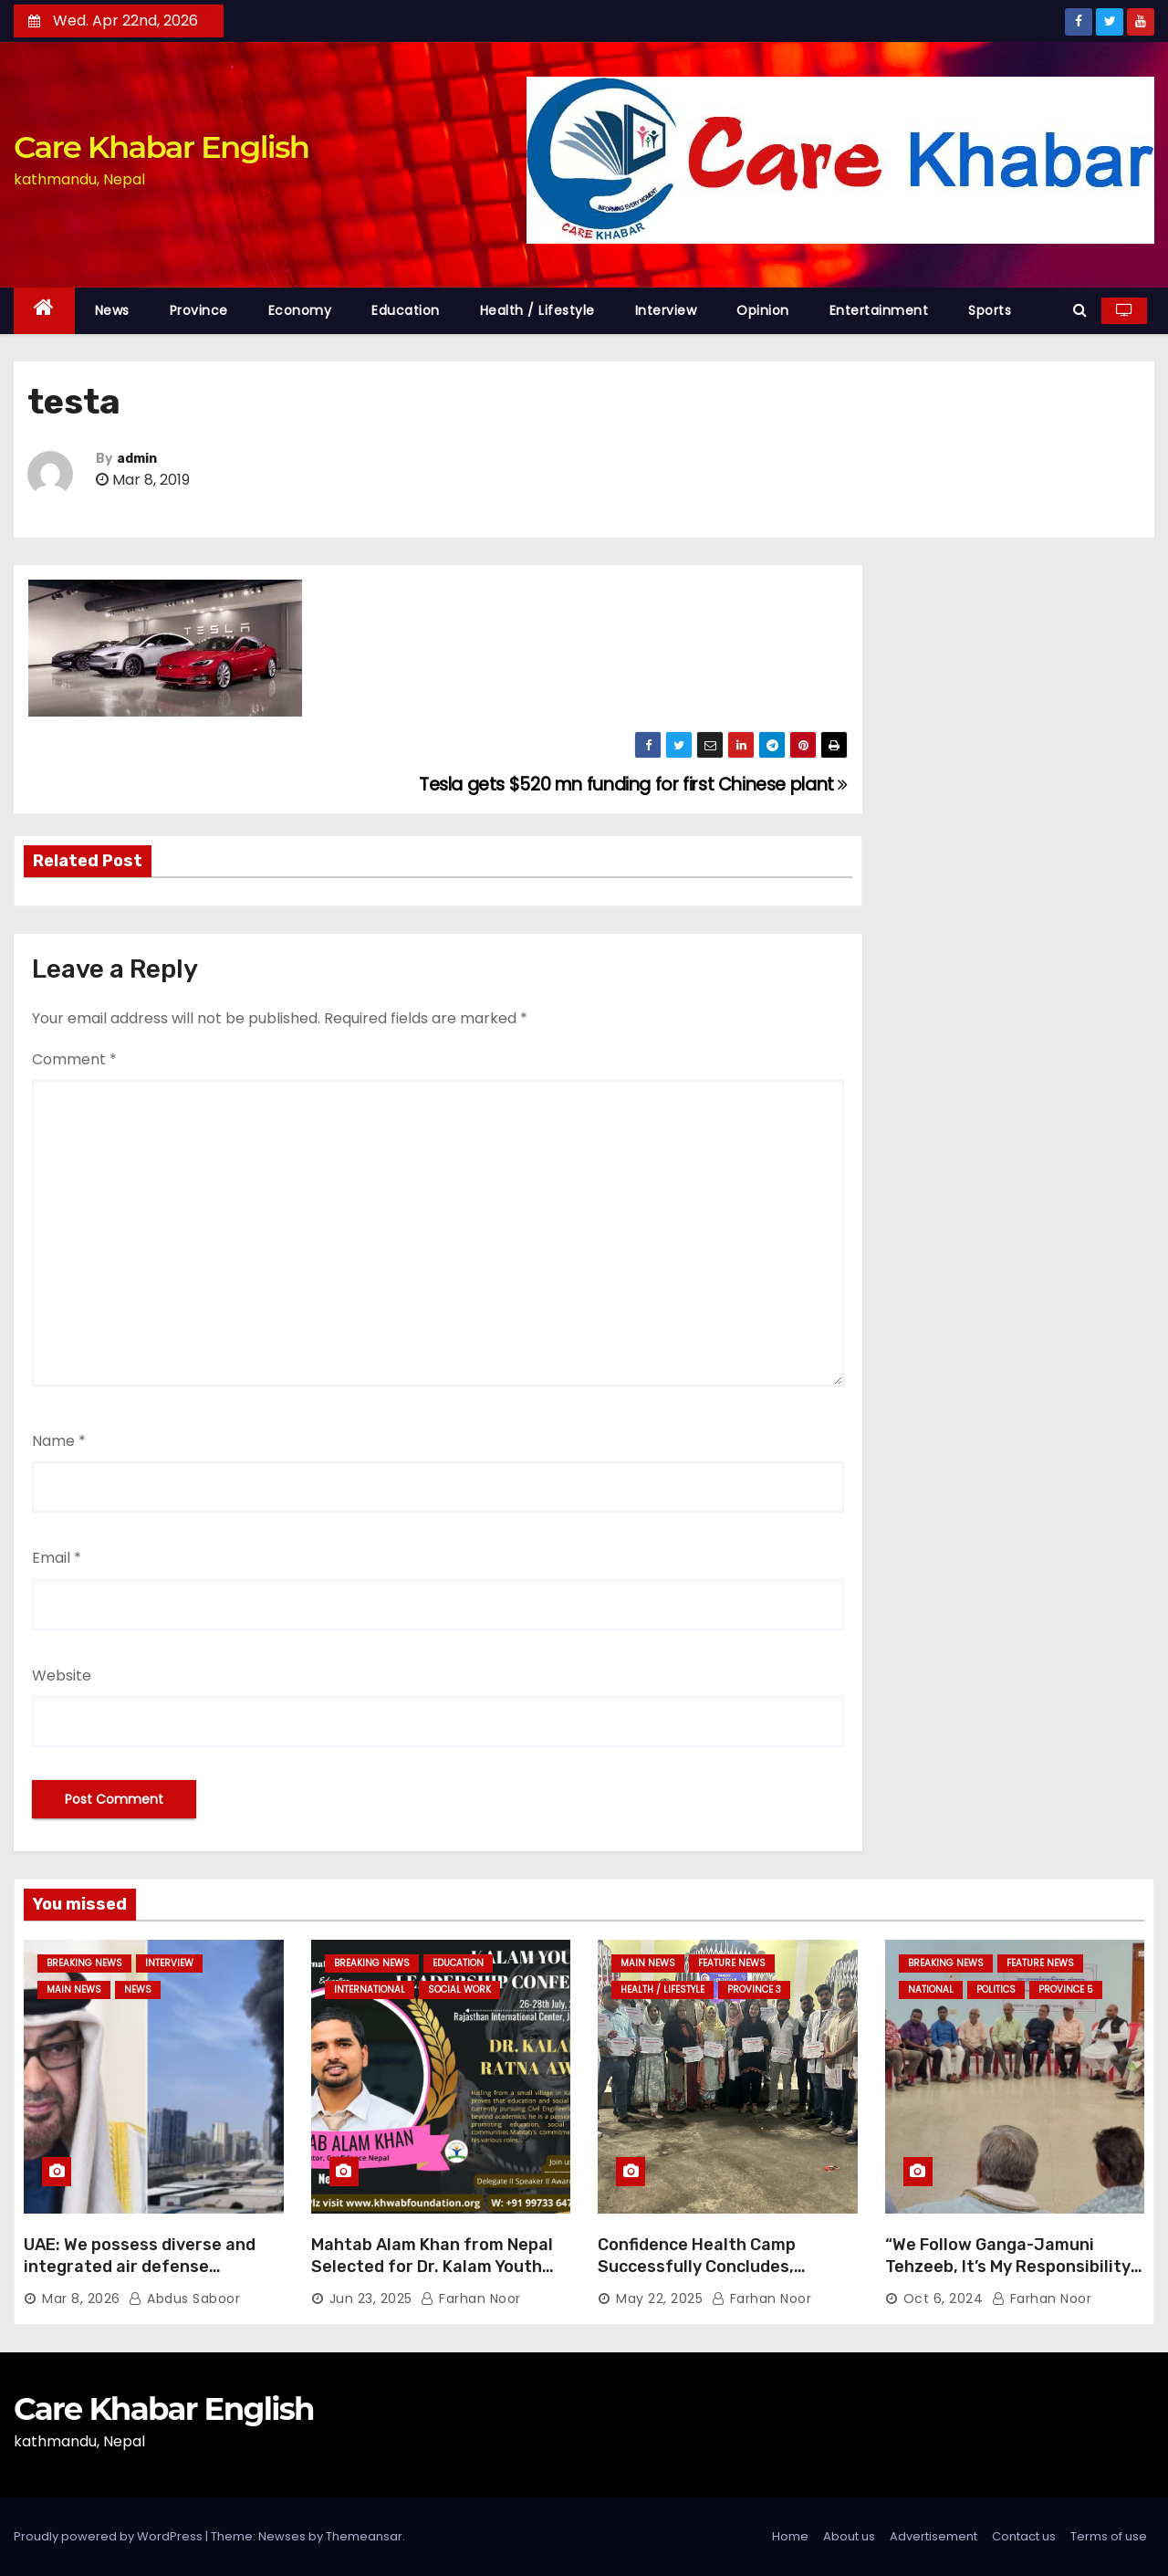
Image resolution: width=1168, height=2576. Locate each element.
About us (849, 2536)
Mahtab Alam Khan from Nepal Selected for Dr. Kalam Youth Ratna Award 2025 (432, 2267)
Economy (300, 310)
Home (790, 2536)
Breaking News (84, 1963)
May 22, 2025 (659, 2298)
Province (199, 310)
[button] (1080, 309)
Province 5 (1065, 1989)
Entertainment (879, 310)
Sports (989, 310)
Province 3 (754, 1989)
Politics (996, 1989)
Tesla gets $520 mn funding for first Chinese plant (633, 784)
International (369, 1989)
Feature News (732, 1963)
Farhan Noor (471, 2298)
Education (405, 310)
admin (137, 458)
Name (59, 1440)
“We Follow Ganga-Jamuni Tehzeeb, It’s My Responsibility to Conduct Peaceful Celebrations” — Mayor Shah (1008, 2277)
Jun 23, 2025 (370, 2298)
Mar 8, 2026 (81, 2298)
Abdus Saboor (184, 2298)
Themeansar (364, 2536)
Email (56, 1557)
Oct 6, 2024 (943, 2298)
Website (61, 1675)
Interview (666, 310)
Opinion (762, 310)
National (931, 1989)
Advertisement (933, 2536)
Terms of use (1108, 2536)
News (112, 310)
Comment (74, 1059)
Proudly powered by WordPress (109, 2536)
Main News (74, 1989)
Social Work (459, 1989)
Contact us (1024, 2536)
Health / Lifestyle (537, 310)
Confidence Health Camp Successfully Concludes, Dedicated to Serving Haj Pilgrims (698, 2277)
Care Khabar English (161, 147)
